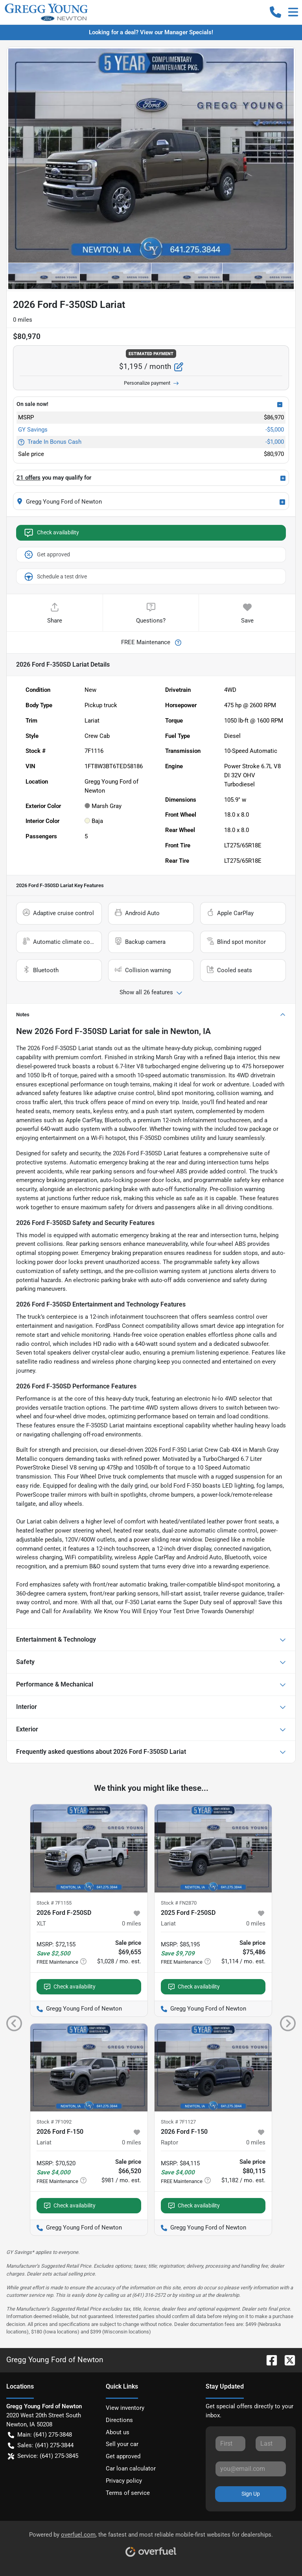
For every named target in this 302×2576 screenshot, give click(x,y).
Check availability (51, 532)
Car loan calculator (131, 2468)
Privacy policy (124, 2480)
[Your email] (250, 2469)
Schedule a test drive (55, 576)
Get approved (47, 554)
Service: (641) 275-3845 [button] (43, 2456)
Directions (119, 2420)
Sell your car (122, 2444)
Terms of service (128, 2492)
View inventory (125, 2407)
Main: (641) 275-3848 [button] (40, 2434)
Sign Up (250, 2494)
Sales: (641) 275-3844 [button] (41, 2445)
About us (117, 2432)
